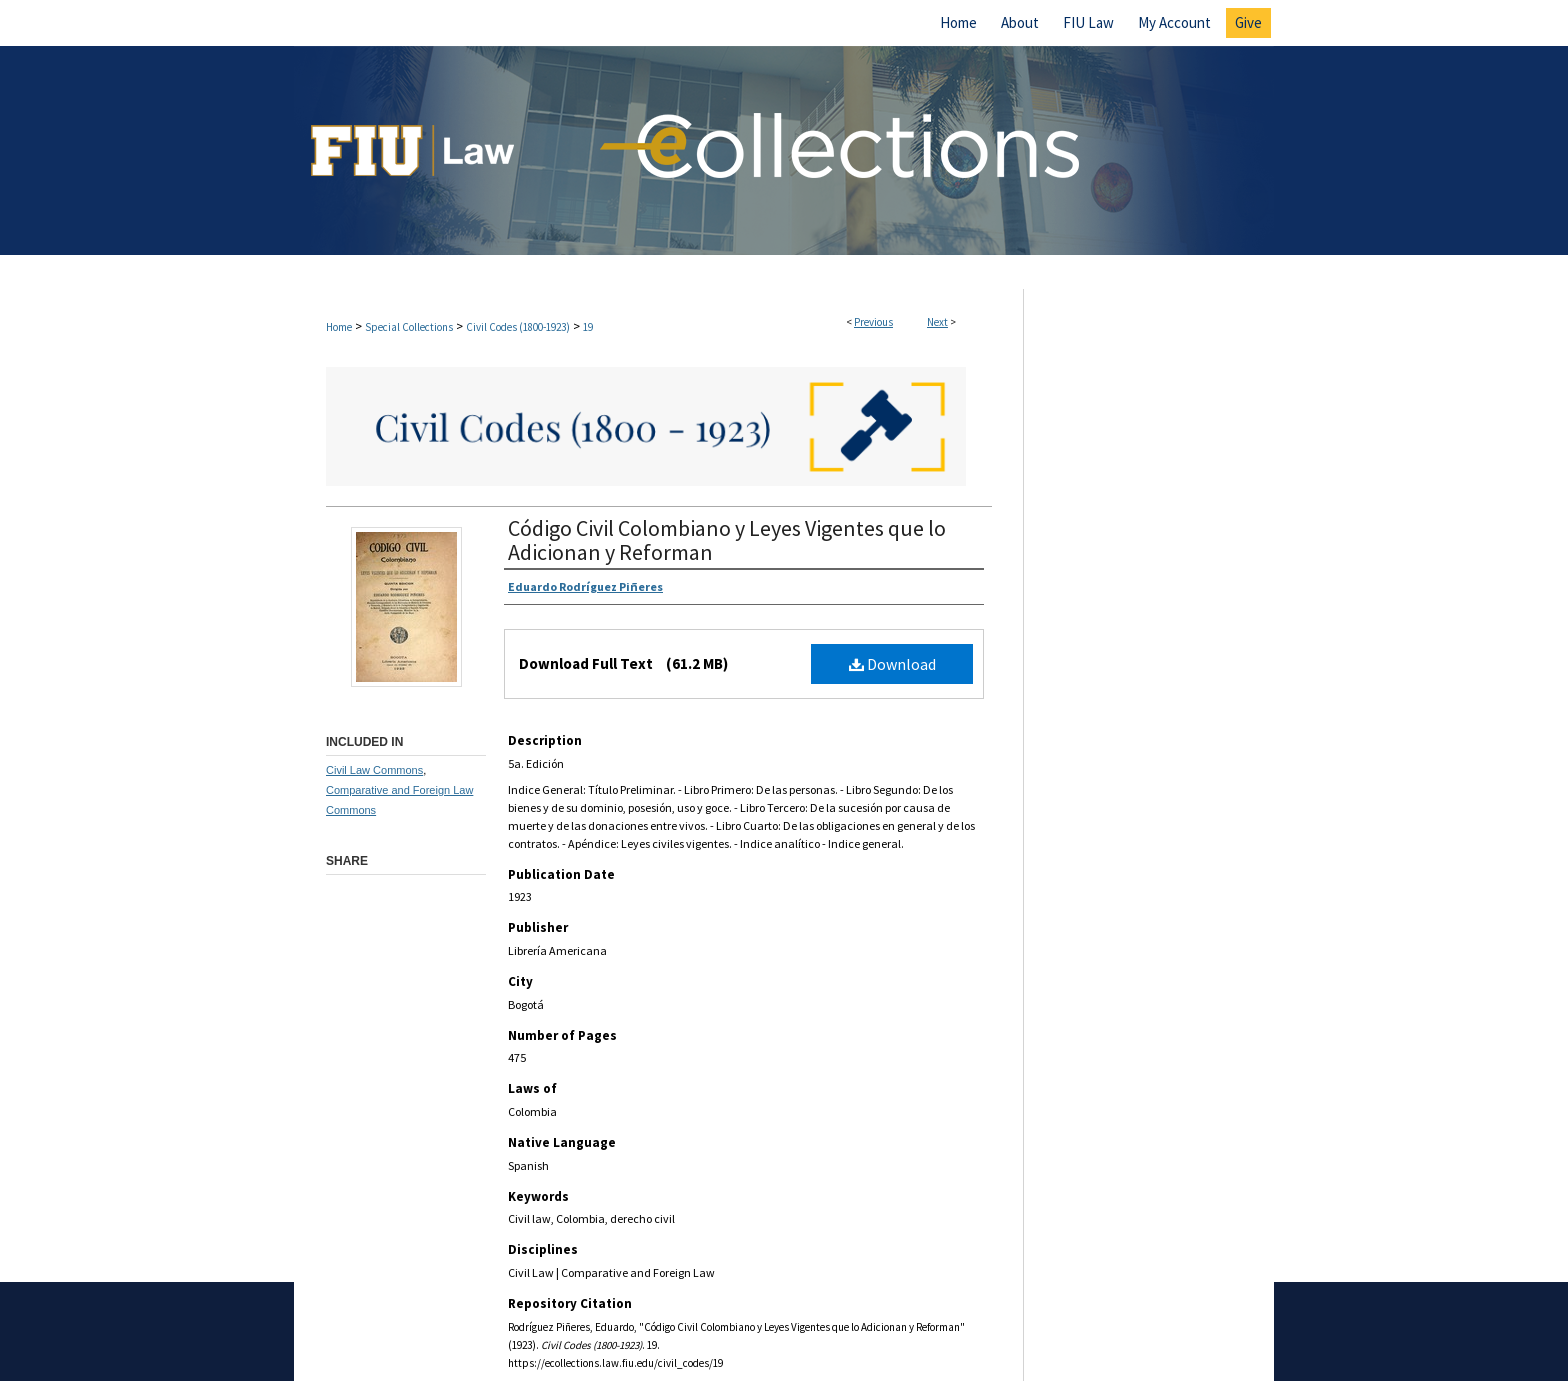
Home (339, 327)
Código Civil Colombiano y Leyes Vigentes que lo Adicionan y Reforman (727, 540)
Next (937, 322)
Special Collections (409, 327)
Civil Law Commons (374, 770)
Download (892, 664)
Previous (873, 322)
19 (588, 327)
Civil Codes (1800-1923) (518, 327)
